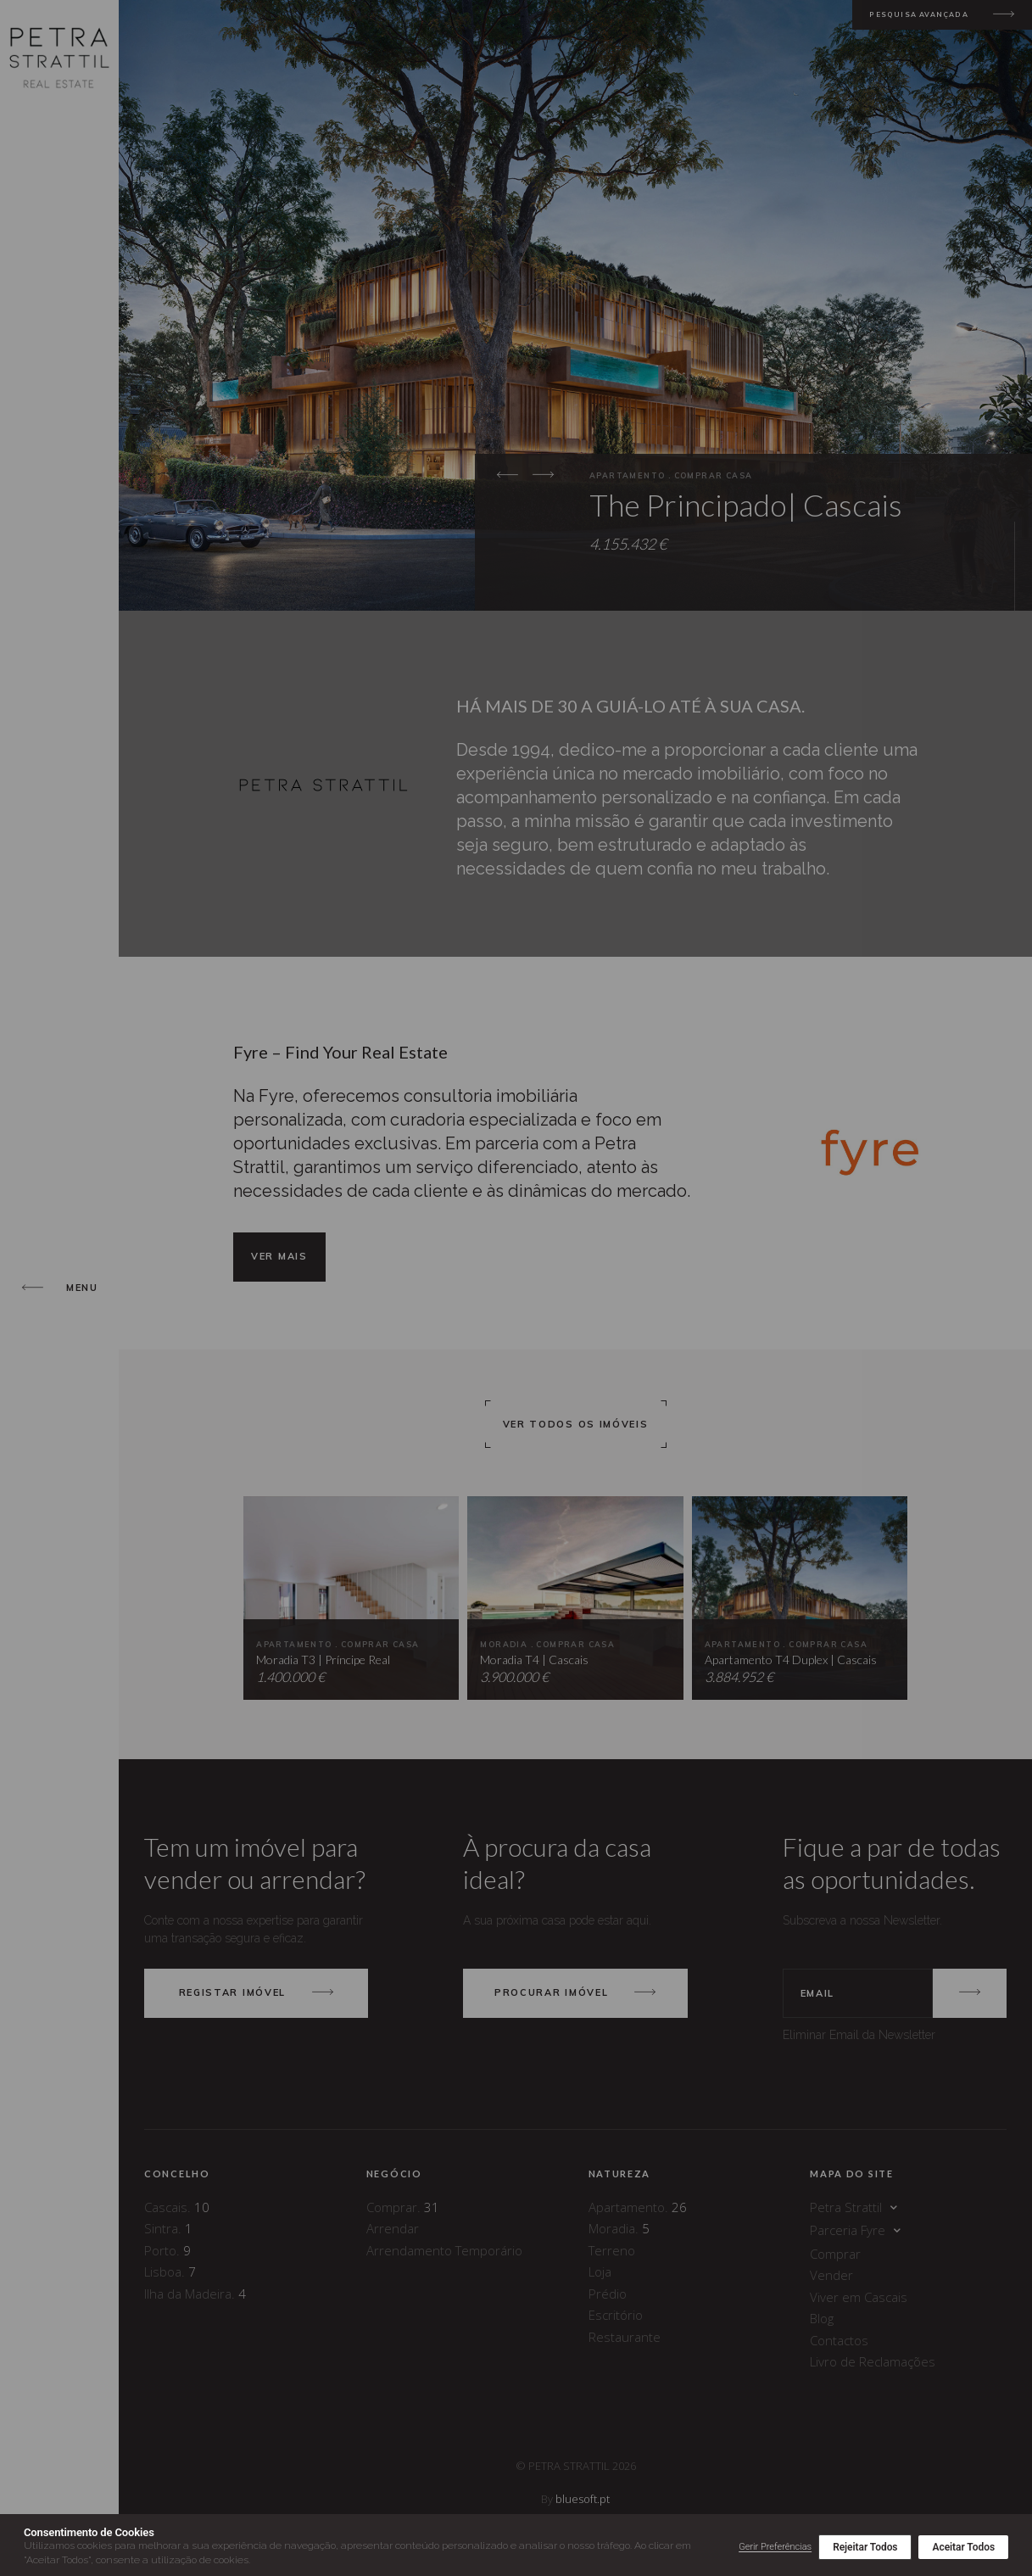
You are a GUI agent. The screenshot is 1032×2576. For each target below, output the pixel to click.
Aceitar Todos (963, 2547)
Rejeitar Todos (865, 2547)
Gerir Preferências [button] (775, 2546)
